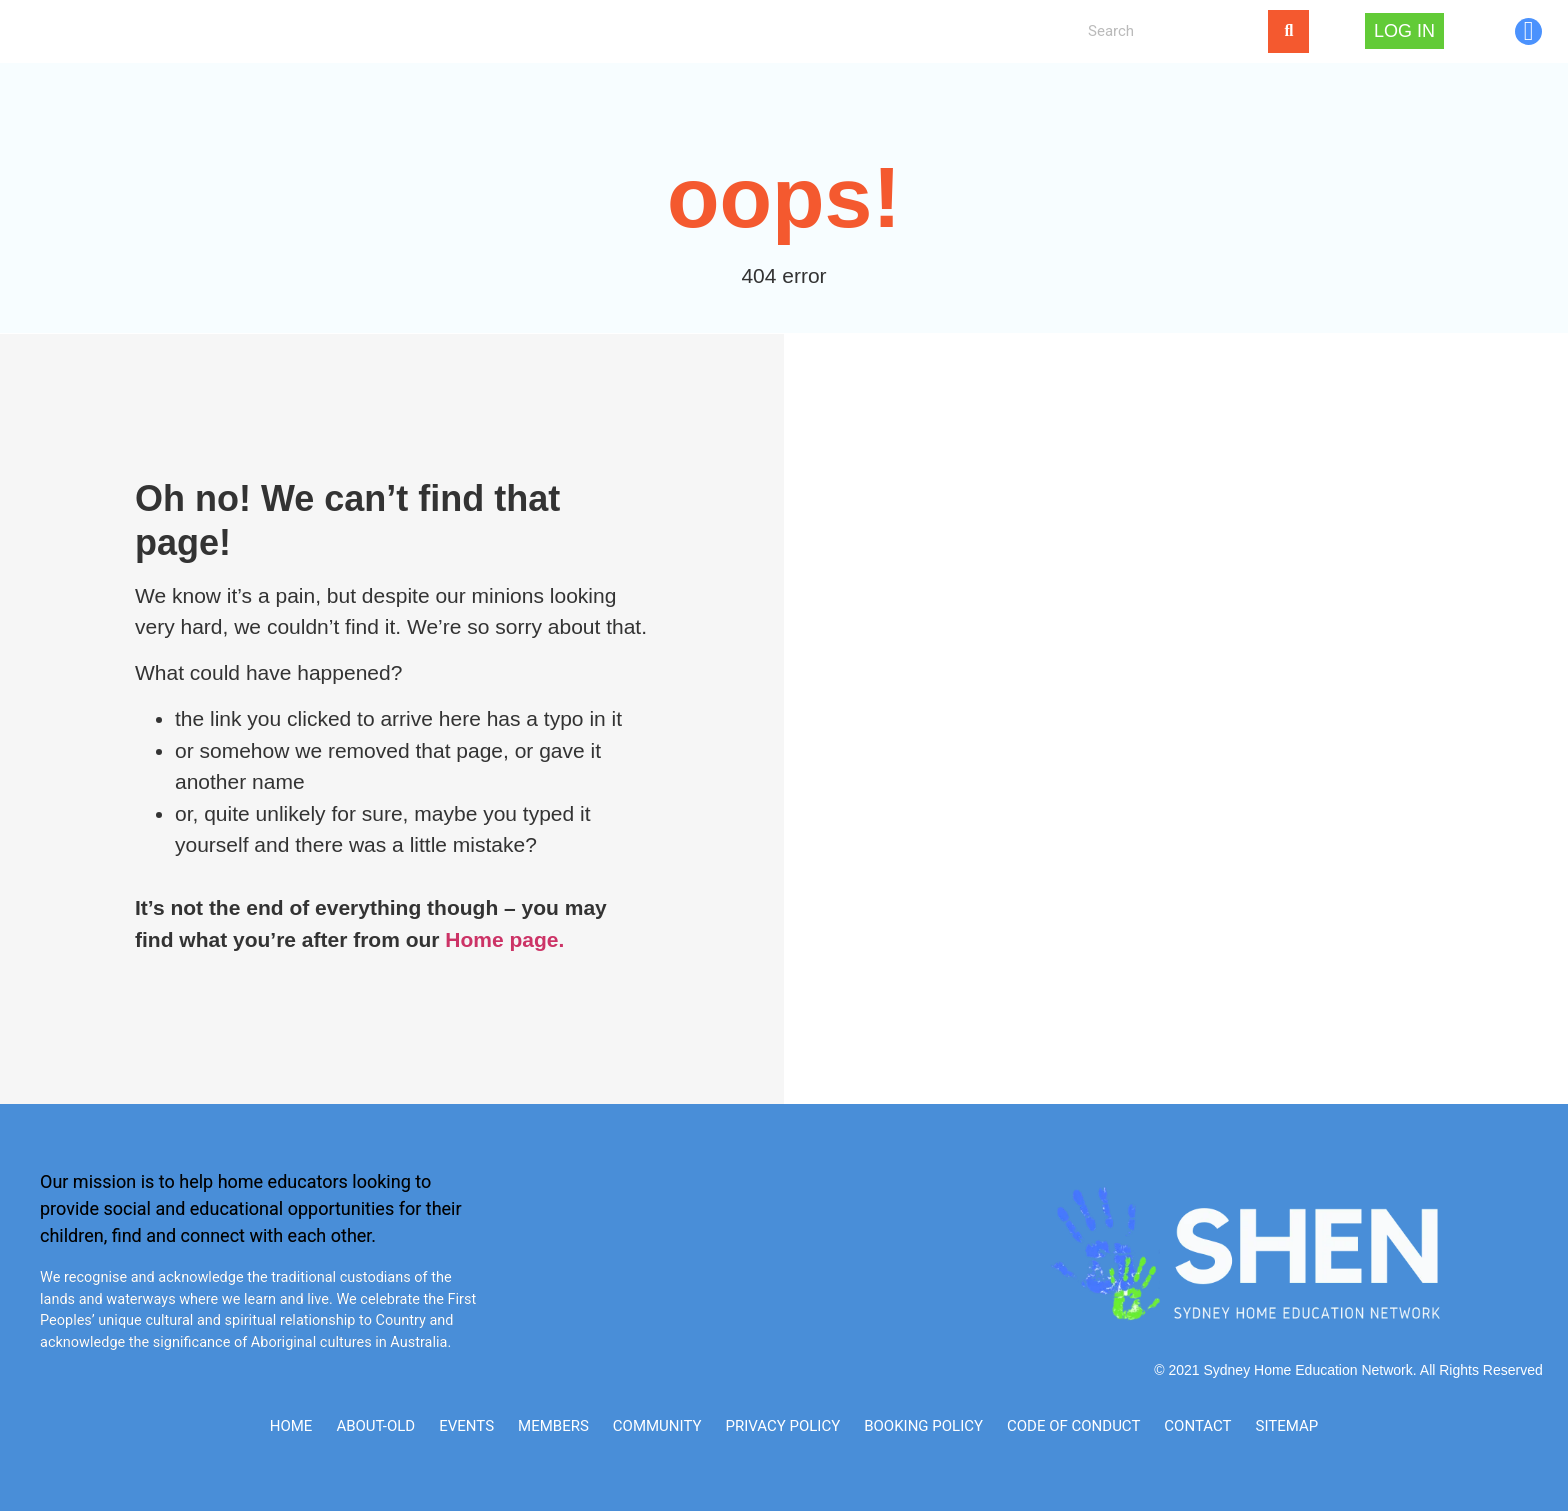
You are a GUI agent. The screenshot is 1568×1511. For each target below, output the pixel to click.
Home (245, 31)
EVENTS (491, 31)
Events (466, 1426)
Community (657, 1426)
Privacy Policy (782, 1426)
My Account (741, 31)
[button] (399, 31)
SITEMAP (1287, 1426)
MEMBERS (394, 31)
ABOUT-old (375, 1426)
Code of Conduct (1073, 1426)
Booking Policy (923, 1426)
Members (553, 1426)
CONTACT (642, 31)
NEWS (569, 31)
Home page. (504, 939)
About (311, 31)
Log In (832, 31)
